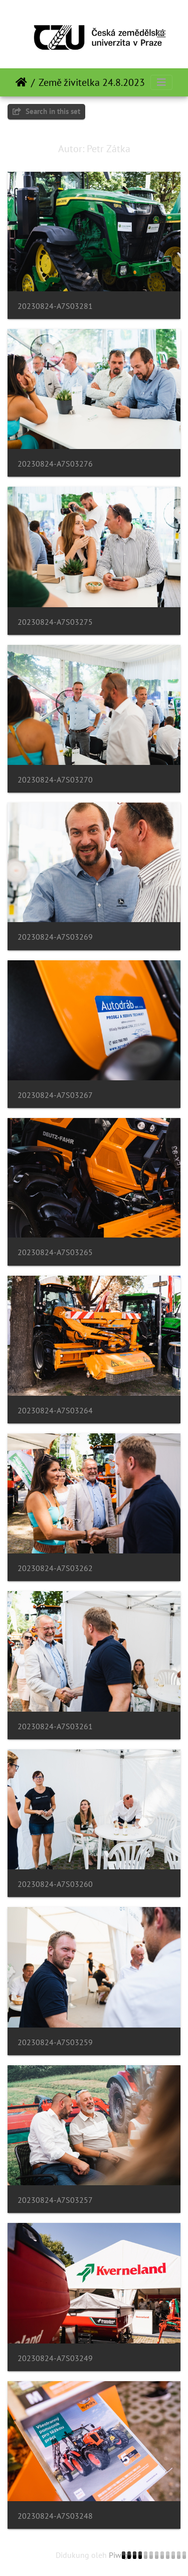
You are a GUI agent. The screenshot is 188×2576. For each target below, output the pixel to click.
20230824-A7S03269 (55, 937)
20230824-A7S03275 (55, 622)
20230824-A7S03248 (55, 2516)
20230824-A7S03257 (55, 2200)
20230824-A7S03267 (55, 1095)
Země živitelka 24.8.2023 (92, 82)
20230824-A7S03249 (55, 2358)
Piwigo (120, 2555)
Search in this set (46, 111)
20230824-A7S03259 (55, 2042)
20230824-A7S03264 (55, 1410)
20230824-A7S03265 (55, 1252)
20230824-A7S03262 (55, 1568)
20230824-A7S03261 (55, 1726)
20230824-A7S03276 (55, 464)
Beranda (21, 82)
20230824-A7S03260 (55, 1884)
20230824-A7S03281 (55, 306)
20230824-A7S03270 (55, 780)
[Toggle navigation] (161, 34)
